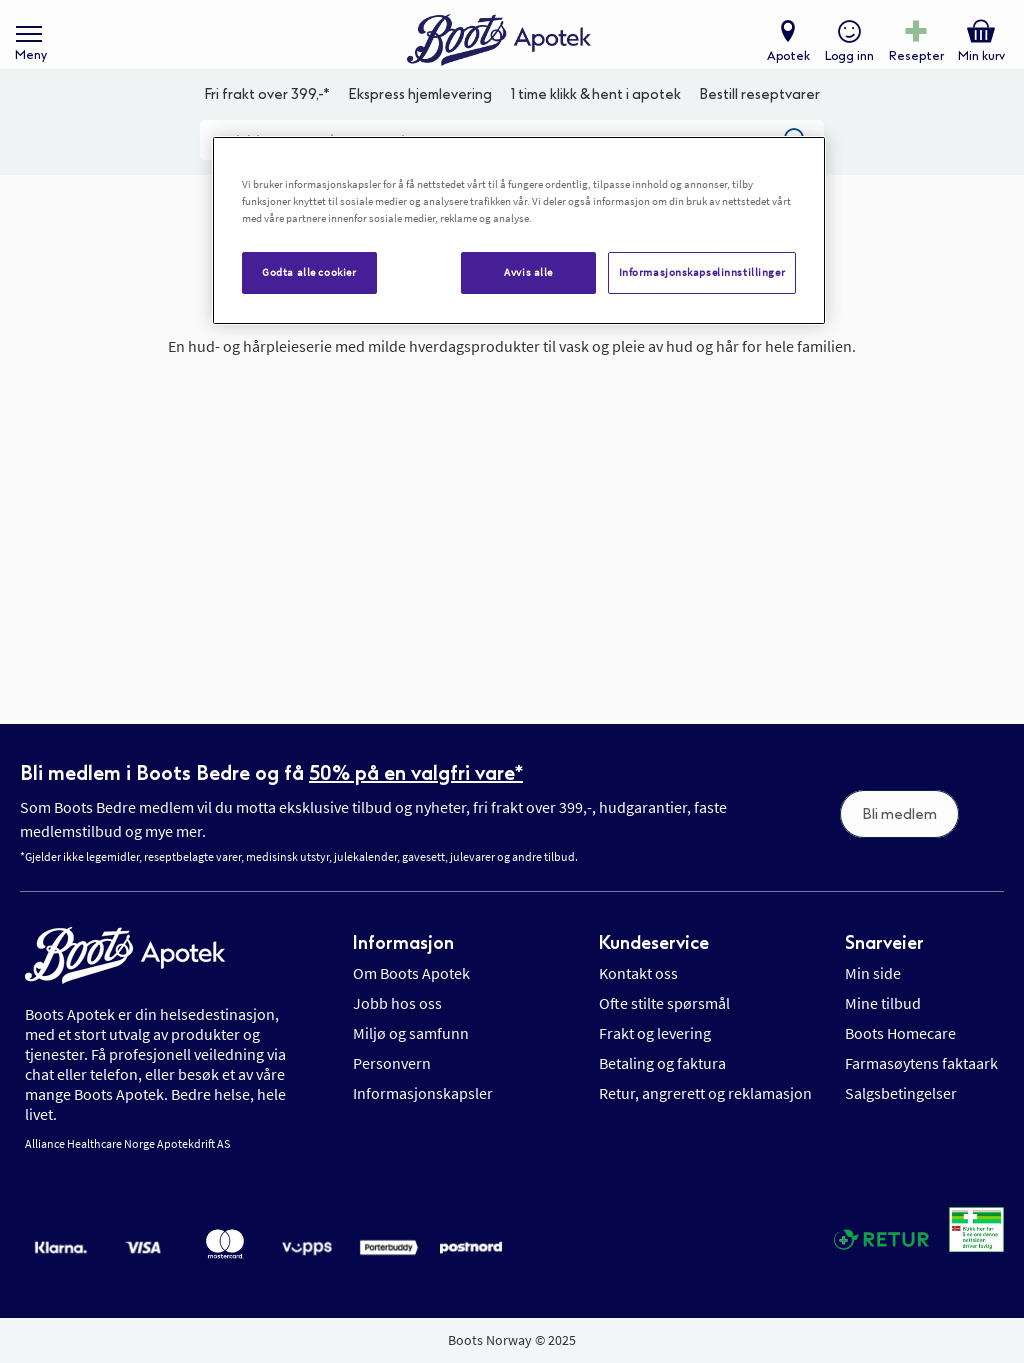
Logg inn (844, 66)
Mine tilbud (883, 1003)
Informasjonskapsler (423, 1093)
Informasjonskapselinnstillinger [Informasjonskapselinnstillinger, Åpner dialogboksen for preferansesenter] (702, 272)
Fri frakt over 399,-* (267, 125)
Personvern (392, 1063)
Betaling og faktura (662, 1063)
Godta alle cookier (309, 272)
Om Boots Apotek (411, 973)
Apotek (783, 66)
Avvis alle (528, 272)
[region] (519, 230)
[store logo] (502, 50)
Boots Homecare (900, 1033)
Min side (873, 973)
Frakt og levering (655, 1033)
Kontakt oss (638, 973)
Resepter (911, 66)
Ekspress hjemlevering (420, 125)
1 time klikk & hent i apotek (596, 125)
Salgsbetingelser (901, 1093)
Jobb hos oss (397, 1003)
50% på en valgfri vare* (416, 773)
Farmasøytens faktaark (921, 1063)
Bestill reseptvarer (759, 125)
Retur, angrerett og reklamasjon (705, 1093)
